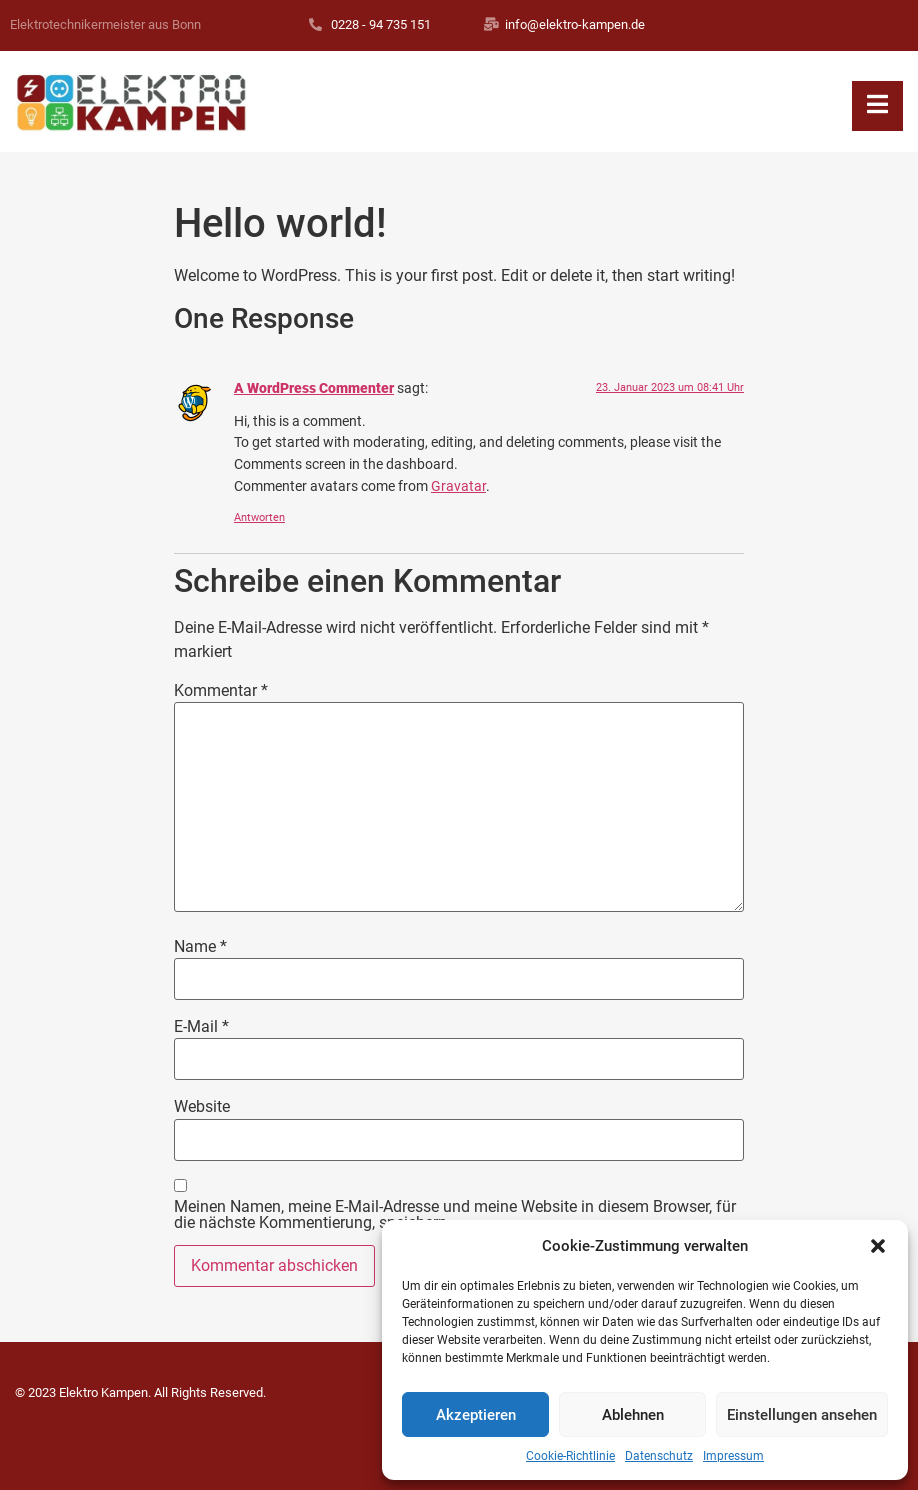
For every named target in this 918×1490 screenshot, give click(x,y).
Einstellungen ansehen (802, 1415)
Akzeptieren (476, 1415)
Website (202, 1107)
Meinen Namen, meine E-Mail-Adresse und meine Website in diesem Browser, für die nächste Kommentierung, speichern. (455, 1215)
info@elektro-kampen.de (575, 24)
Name (200, 947)
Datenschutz (659, 1456)
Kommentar (221, 691)
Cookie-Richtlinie (570, 1456)
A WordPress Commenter (314, 388)
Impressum (733, 1456)
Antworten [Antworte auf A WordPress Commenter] (259, 517)
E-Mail (201, 1027)
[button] (878, 1246)
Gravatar (458, 486)
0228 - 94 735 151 (381, 24)
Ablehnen (633, 1415)
